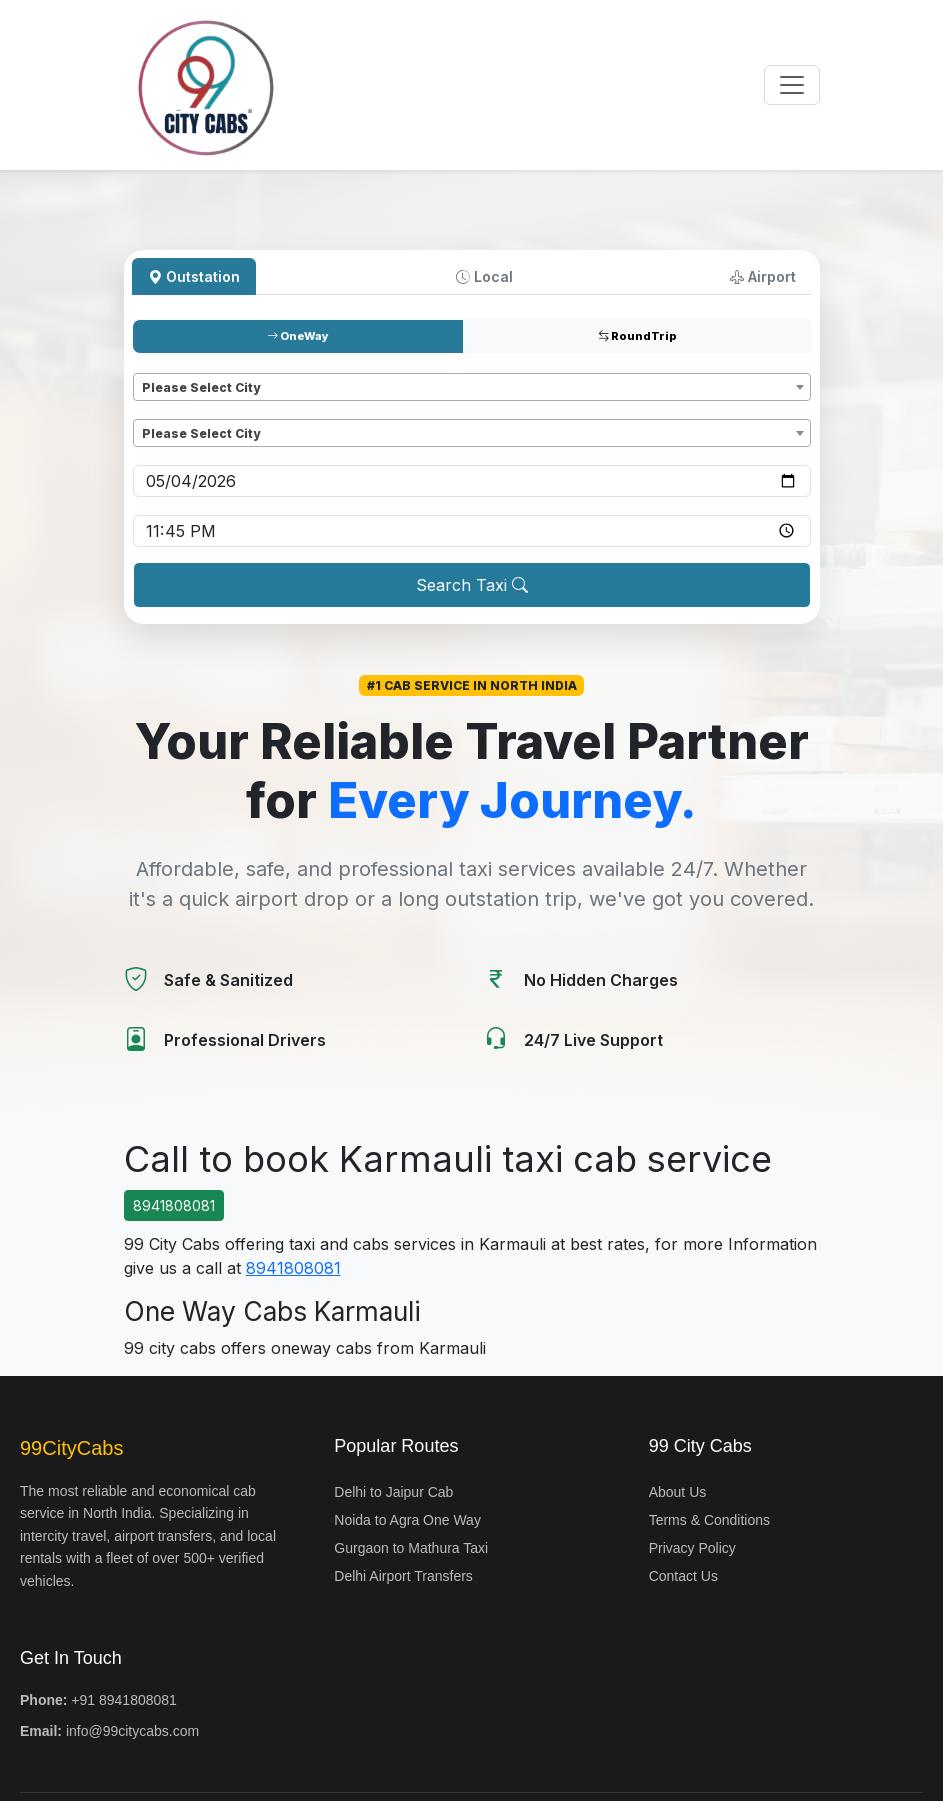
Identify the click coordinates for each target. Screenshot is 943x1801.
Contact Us (683, 1576)
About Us (678, 1492)
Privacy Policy (692, 1548)
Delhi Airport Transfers (403, 1576)
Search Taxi (472, 585)
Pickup (159, 363)
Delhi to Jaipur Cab (393, 1492)
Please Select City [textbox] (201, 387)
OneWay (298, 336)
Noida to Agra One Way (407, 1520)
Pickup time (175, 505)
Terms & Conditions (709, 1520)
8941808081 (174, 1205)
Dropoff (163, 409)
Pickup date (175, 455)
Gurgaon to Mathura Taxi (411, 1548)
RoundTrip (637, 336)
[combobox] (472, 387)
